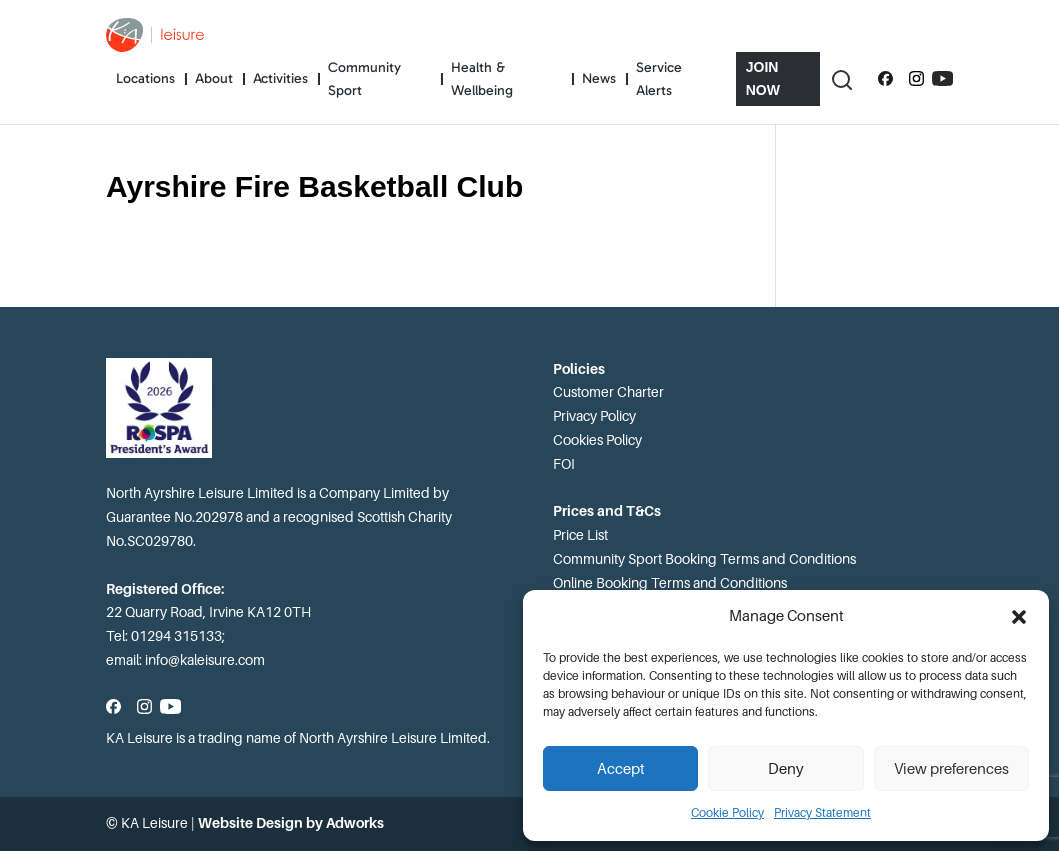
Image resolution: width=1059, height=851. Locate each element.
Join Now (763, 78)
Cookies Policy (597, 440)
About (214, 78)
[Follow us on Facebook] (885, 79)
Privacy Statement (822, 813)
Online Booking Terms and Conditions (670, 583)
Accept (621, 769)
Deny (786, 769)
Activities (280, 78)
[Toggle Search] (841, 79)
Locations (145, 78)
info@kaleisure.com (205, 660)
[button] (1019, 617)
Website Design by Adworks (291, 823)
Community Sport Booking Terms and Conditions (704, 559)
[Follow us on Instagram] (916, 79)
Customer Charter (608, 392)
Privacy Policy (594, 416)
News (599, 78)
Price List (580, 535)
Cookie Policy (727, 813)
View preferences (951, 769)
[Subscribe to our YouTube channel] (942, 79)
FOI (564, 464)
